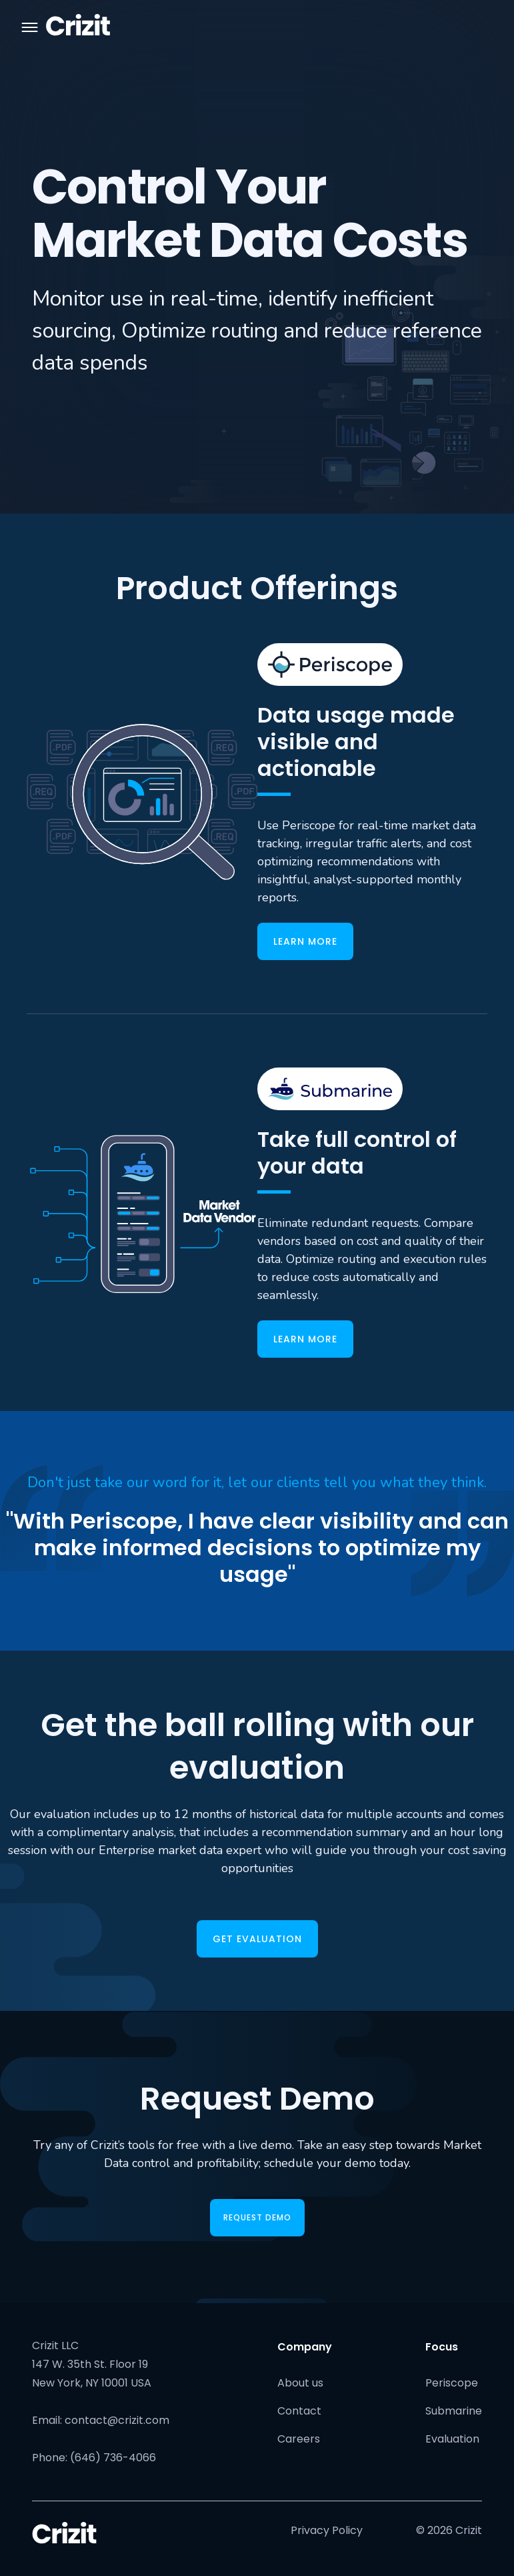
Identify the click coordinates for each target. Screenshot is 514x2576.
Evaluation (452, 2439)
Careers (298, 2439)
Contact (299, 2411)
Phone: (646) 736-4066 (94, 2457)
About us (300, 2383)
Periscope (451, 2383)
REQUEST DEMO (257, 2217)
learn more (305, 941)
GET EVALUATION (257, 1939)
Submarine (453, 2411)
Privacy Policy (327, 2530)
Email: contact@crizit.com (100, 2420)
